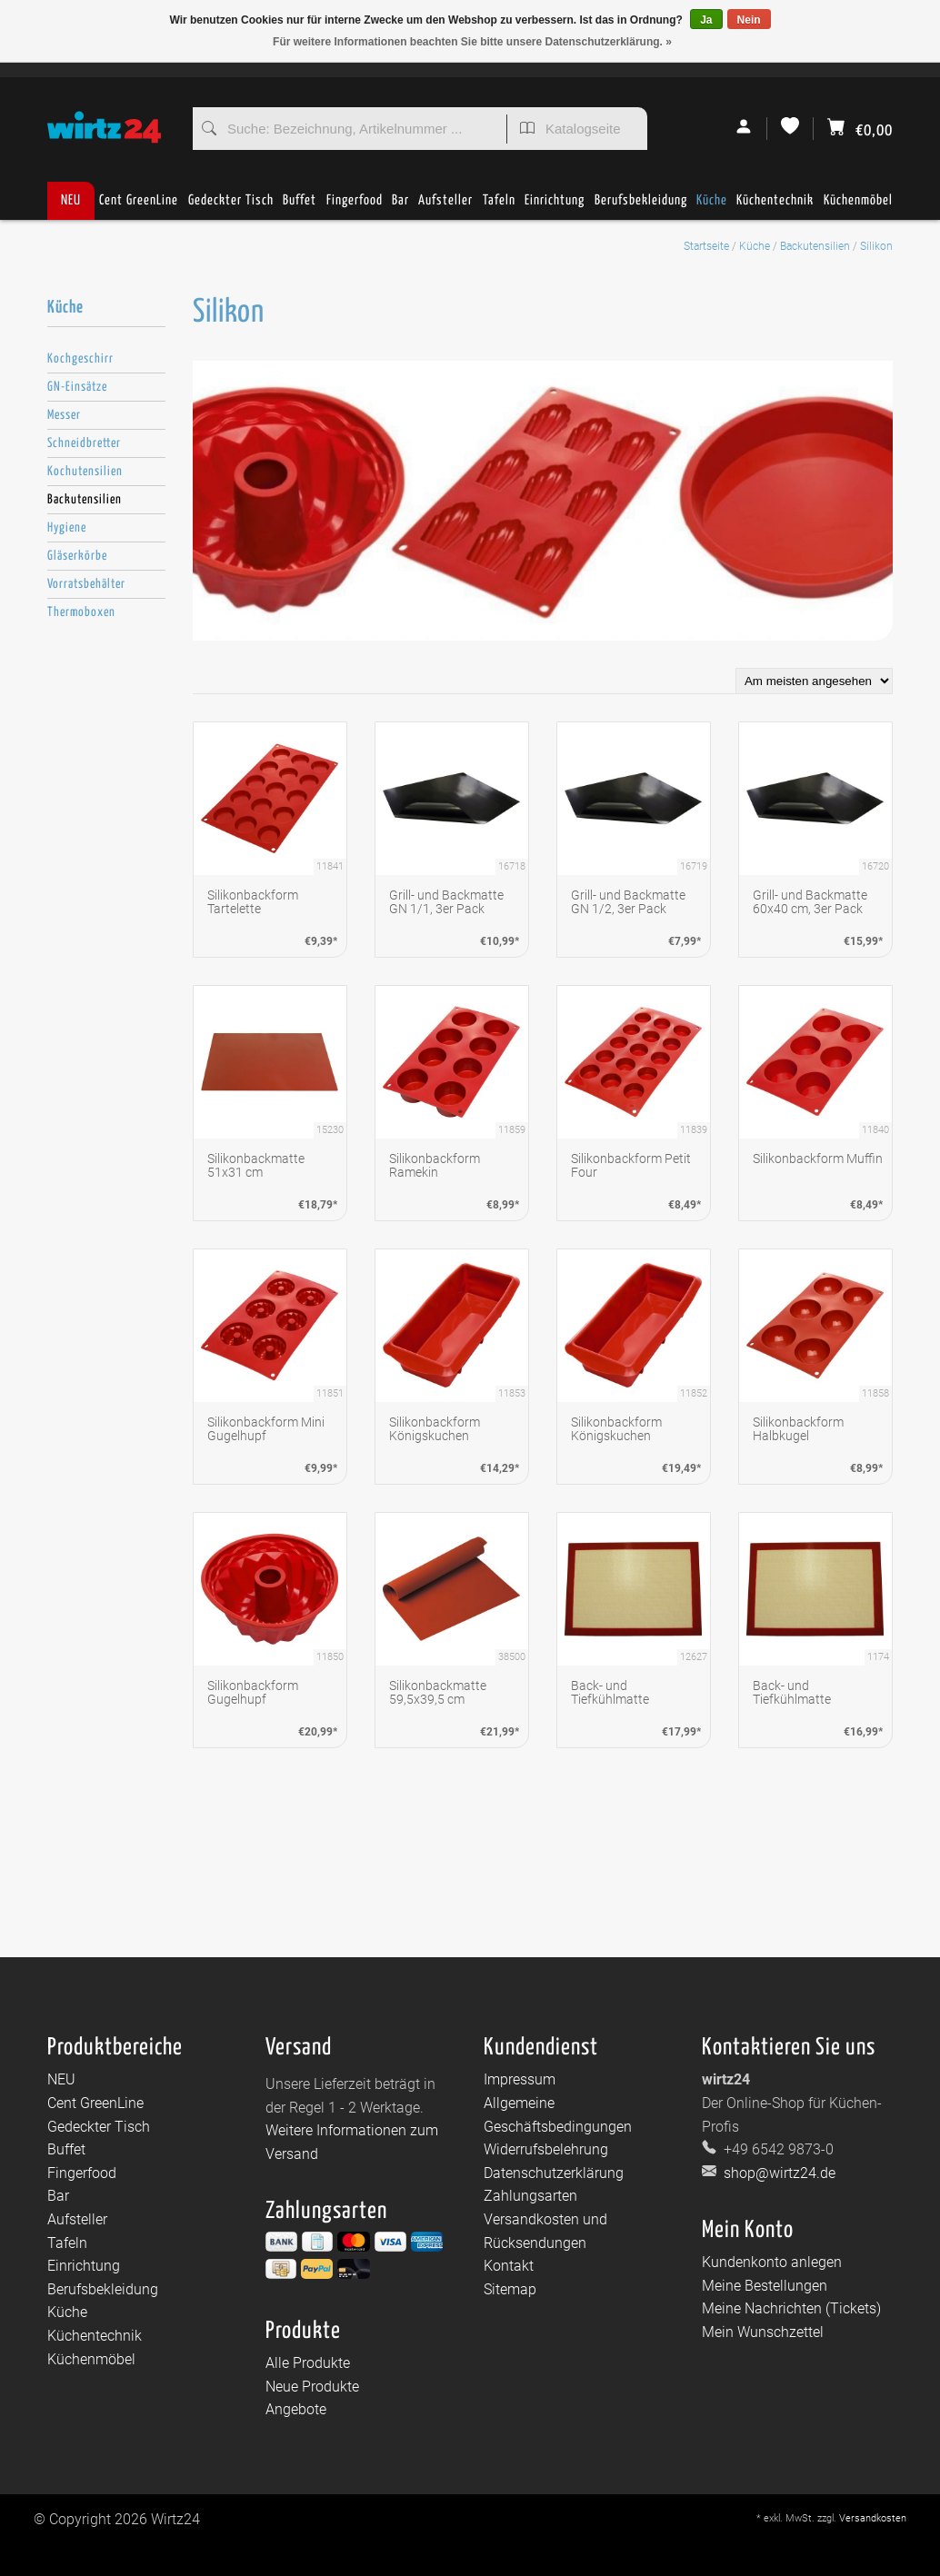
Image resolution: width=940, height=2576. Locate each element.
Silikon (876, 246)
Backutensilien (815, 246)
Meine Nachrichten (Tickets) (791, 2308)
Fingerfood (354, 207)
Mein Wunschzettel (763, 2332)
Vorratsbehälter (86, 584)
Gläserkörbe (77, 556)
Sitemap (510, 2289)
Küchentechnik (775, 207)
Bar (400, 207)
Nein (749, 20)
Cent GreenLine (138, 200)
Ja (706, 20)
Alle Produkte (307, 2363)
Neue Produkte (312, 2386)
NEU (71, 200)
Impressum (519, 2079)
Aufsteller (445, 207)
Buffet (299, 207)
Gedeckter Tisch (231, 207)
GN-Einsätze (77, 387)
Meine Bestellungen (764, 2285)
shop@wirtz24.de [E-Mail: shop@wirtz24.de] (777, 2173)
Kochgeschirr (80, 359)
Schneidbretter (84, 443)
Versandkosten (872, 2518)
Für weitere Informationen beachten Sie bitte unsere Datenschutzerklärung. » (472, 41)
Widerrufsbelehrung (546, 2149)
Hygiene (66, 528)
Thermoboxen (81, 612)
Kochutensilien (85, 471)
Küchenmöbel (858, 207)
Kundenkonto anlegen (772, 2262)
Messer (64, 415)
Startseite (706, 246)
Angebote (295, 2409)
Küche (711, 207)
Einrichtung (555, 207)
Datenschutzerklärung (554, 2173)
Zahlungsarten (530, 2195)
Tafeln (499, 207)
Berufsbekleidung (641, 207)
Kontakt (509, 2265)
